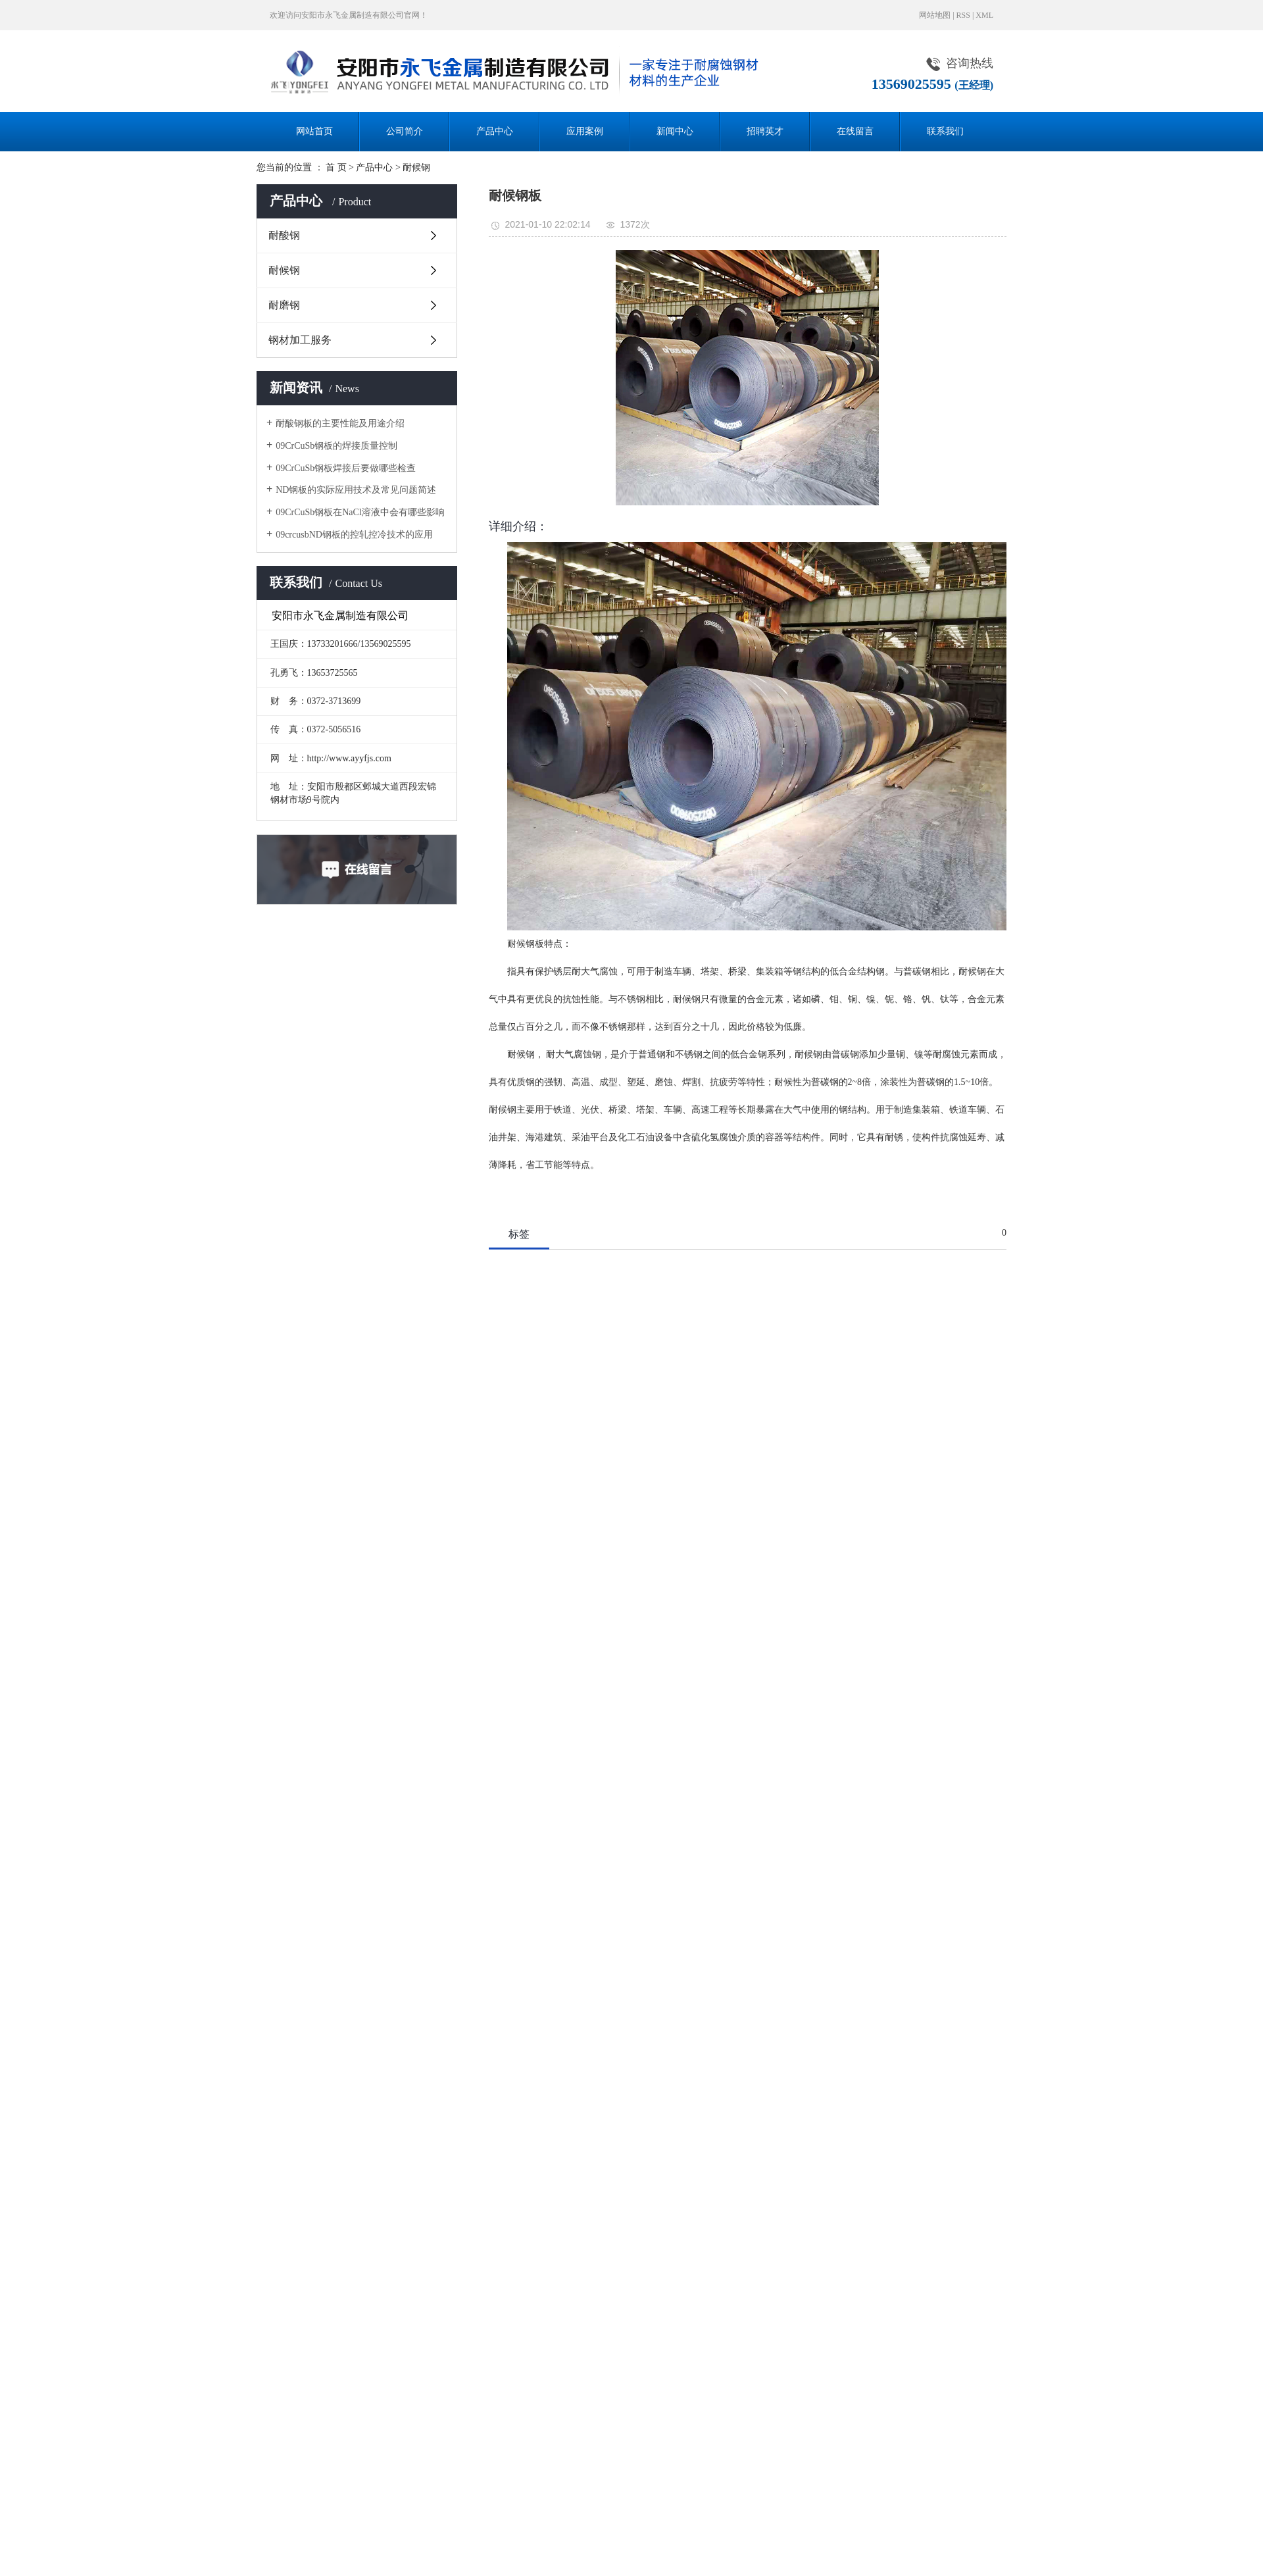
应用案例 (584, 131)
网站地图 (935, 15)
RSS (963, 15)
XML (984, 15)
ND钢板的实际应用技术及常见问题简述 (356, 490)
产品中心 (494, 131)
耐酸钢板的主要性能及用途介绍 (340, 423)
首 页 (336, 167)
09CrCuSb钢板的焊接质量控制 (336, 446)
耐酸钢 (284, 235)
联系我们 (945, 131)
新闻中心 (674, 131)
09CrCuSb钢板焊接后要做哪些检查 (346, 468)
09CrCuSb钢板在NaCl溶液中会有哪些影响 (360, 512)
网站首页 (314, 131)
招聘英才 (765, 131)
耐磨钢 (284, 305)
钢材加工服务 (300, 339)
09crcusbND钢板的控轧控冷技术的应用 (354, 535)
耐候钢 (416, 167)
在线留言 (855, 131)
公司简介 (404, 131)
